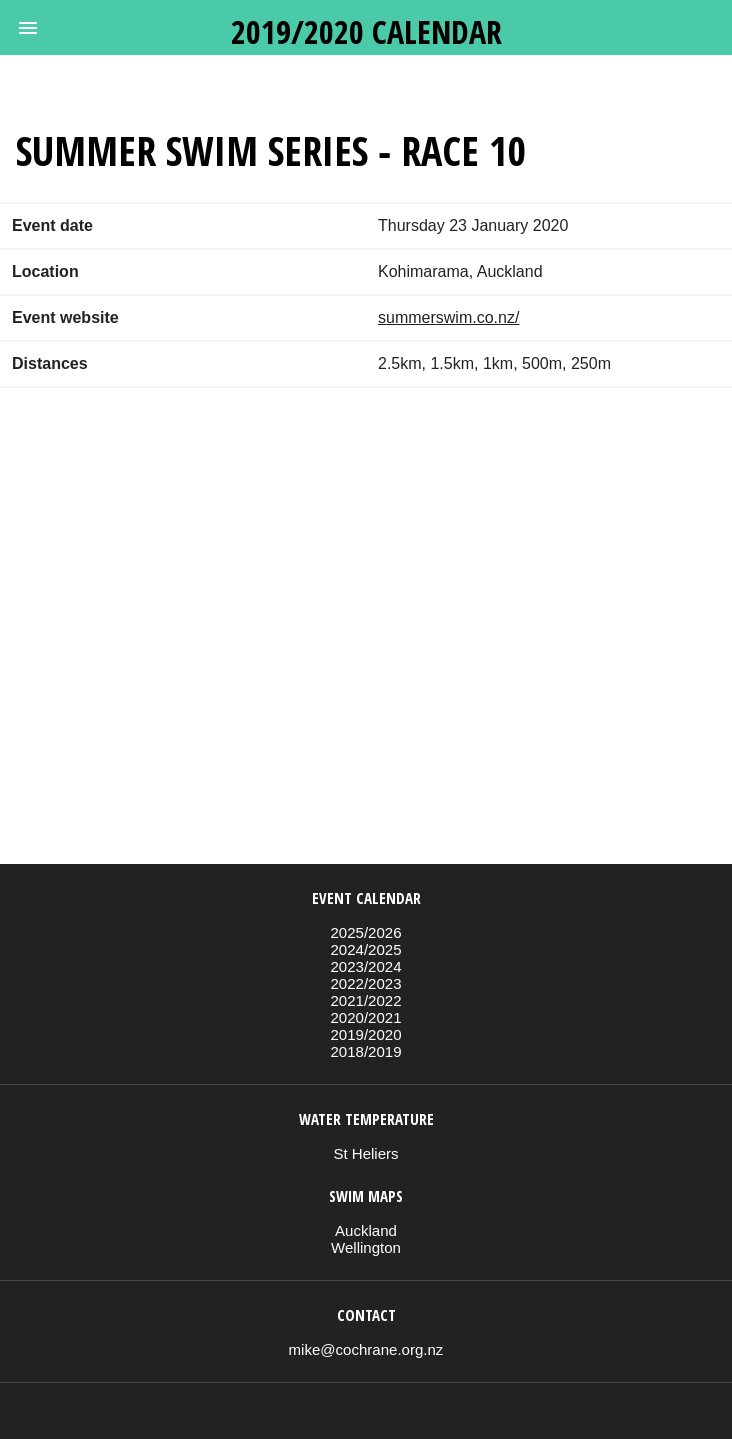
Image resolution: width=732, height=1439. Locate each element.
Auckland (366, 1230)
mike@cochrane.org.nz (366, 1349)
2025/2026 (365, 932)
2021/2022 (365, 1000)
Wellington (366, 1247)
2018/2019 (365, 1051)
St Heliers (365, 1153)
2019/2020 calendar (366, 31)
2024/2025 (365, 949)
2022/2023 (365, 983)
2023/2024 (365, 966)
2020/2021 (365, 1017)
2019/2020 (365, 1034)
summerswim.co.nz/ (448, 317)
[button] (28, 28)
